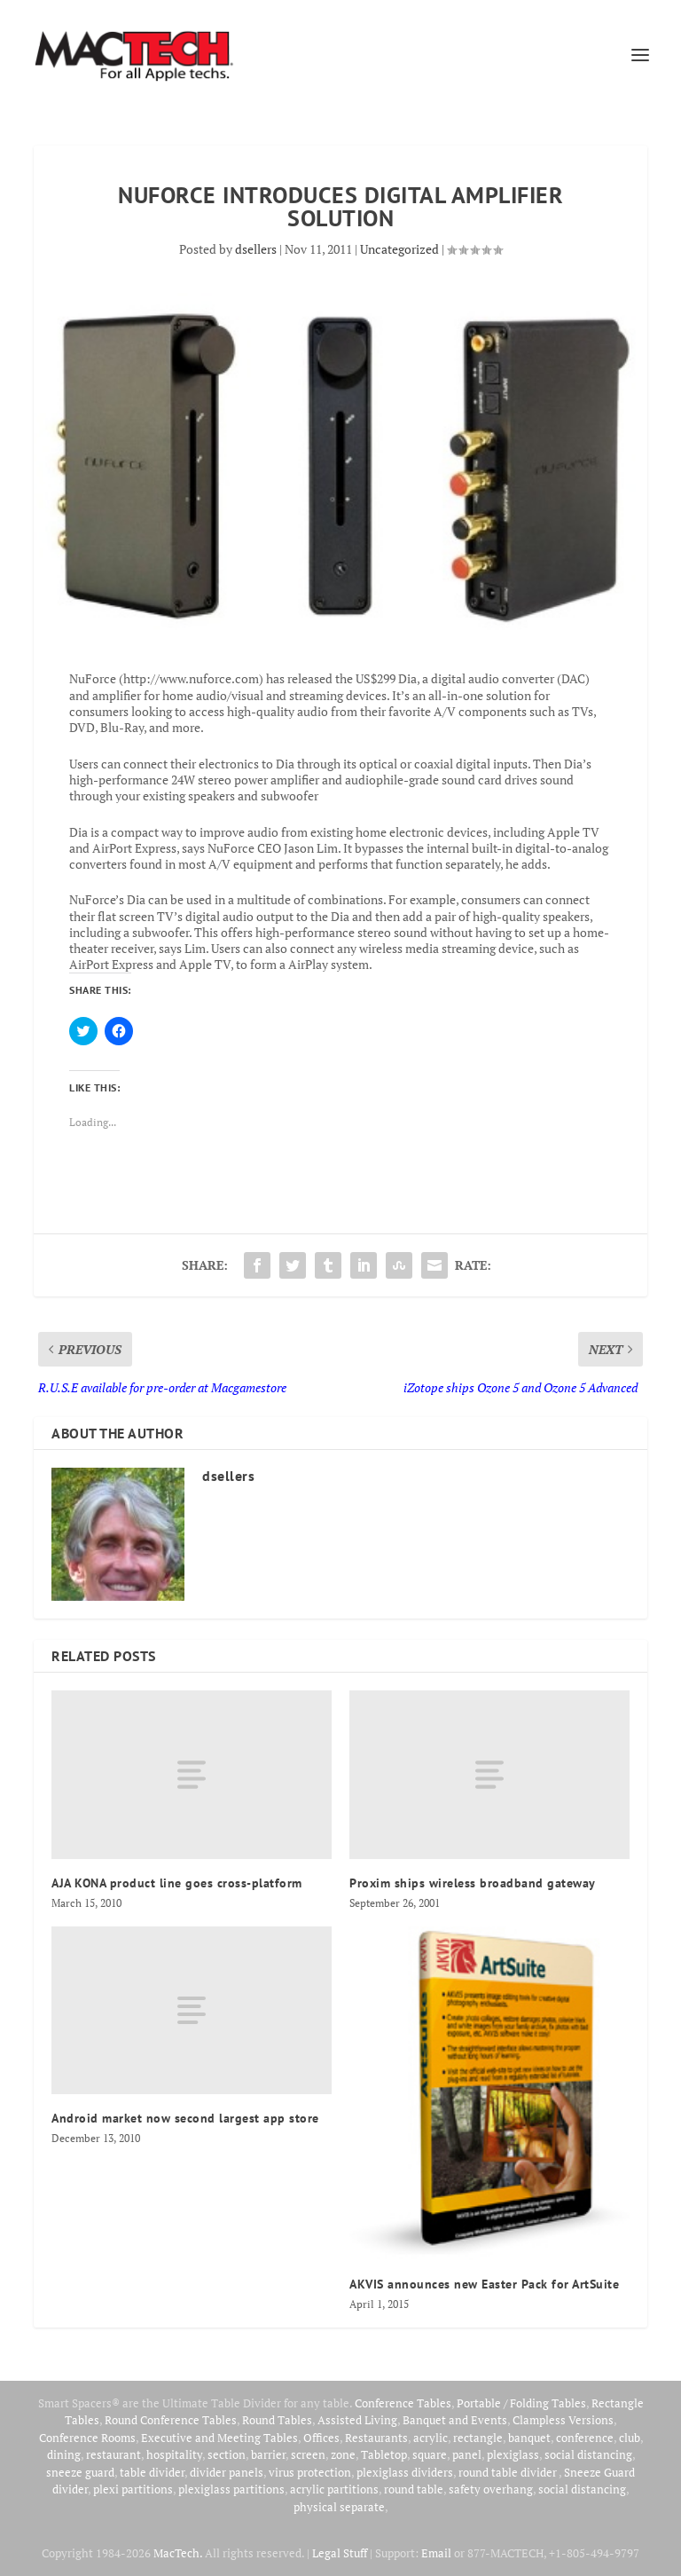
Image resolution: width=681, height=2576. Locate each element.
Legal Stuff (339, 2553)
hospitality (174, 2454)
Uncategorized (399, 248)
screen (308, 2454)
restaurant (113, 2454)
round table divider (508, 2472)
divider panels (226, 2472)
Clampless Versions (563, 2420)
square (429, 2454)
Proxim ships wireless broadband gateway (472, 1883)
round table (413, 2489)
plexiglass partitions (231, 2489)
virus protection (310, 2472)
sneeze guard (80, 2472)
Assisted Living (357, 2420)
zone (343, 2454)
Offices (321, 2438)
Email (436, 2553)
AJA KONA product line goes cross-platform (176, 1883)
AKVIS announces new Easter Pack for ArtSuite (484, 2284)
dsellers (256, 248)
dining (64, 2454)
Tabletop (384, 2454)
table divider (152, 2472)
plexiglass (513, 2454)
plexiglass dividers (404, 2472)
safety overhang (491, 2489)
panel (466, 2454)
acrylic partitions (334, 2489)
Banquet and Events (455, 2420)
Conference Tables (403, 2403)
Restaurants (376, 2438)
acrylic (430, 2438)
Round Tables (277, 2420)
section (226, 2454)
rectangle (478, 2438)
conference (585, 2438)
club (629, 2438)
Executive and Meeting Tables (219, 2438)
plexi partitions (133, 2489)
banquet (529, 2438)
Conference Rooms (87, 2438)
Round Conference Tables (171, 2420)
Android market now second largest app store (185, 2118)
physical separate (339, 2507)
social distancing (588, 2454)
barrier (268, 2454)
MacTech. (177, 2553)
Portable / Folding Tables (521, 2403)
